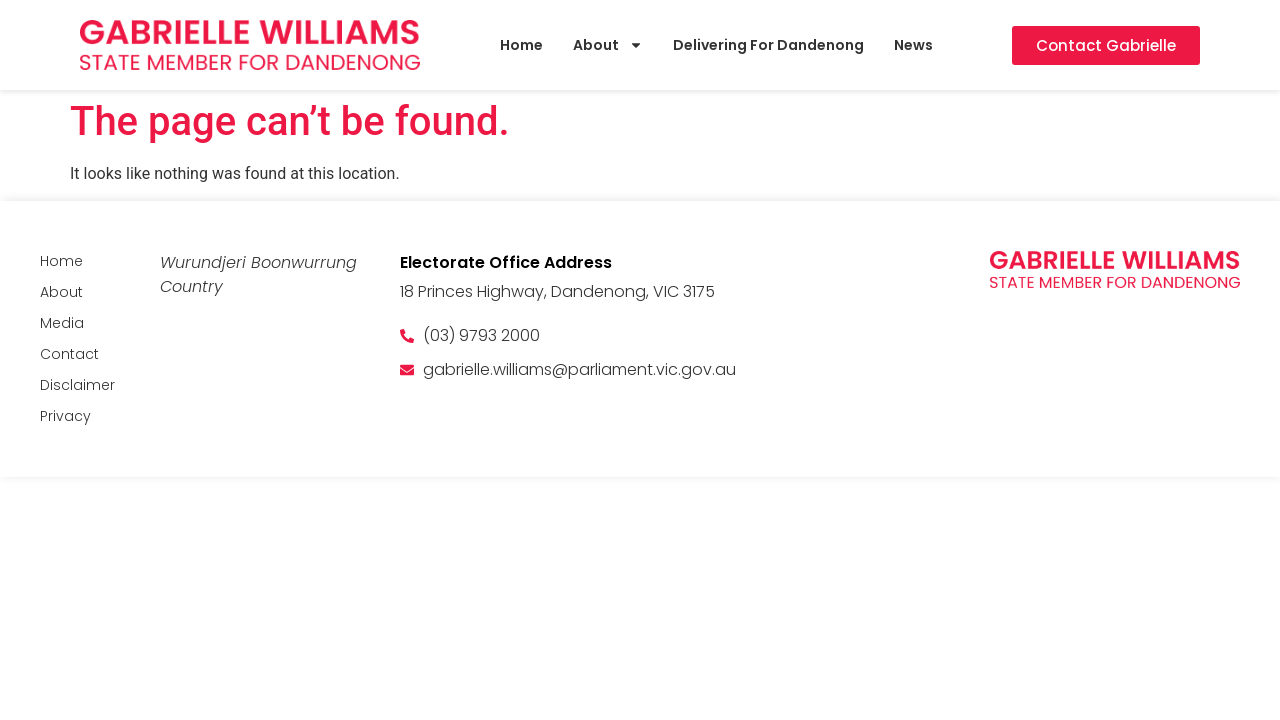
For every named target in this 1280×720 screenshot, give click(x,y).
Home (521, 45)
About (608, 45)
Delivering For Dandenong (768, 45)
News (913, 45)
